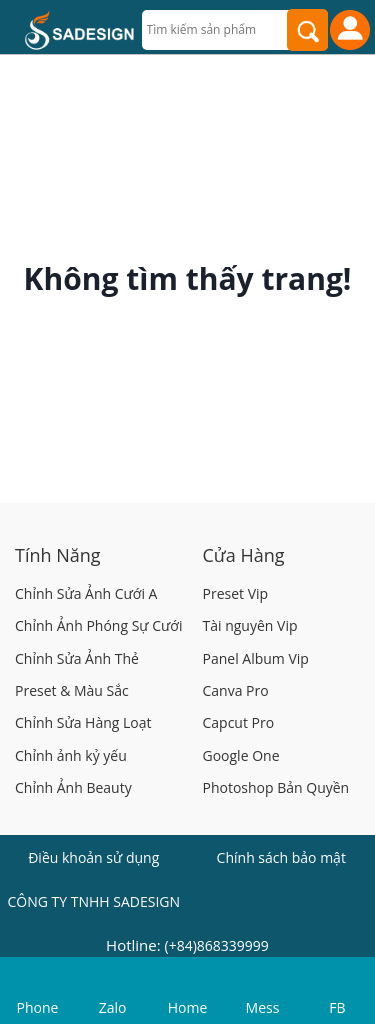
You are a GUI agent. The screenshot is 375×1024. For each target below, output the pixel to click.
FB (337, 1007)
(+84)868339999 (217, 945)
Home (188, 1007)
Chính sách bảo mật (281, 857)
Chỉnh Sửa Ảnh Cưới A (86, 593)
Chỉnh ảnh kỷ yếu (71, 755)
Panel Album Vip (256, 658)
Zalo (113, 1007)
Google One (241, 755)
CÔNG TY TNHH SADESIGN (93, 901)
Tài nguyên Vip (250, 625)
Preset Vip (236, 593)
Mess (263, 1007)
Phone (38, 1007)
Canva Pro (236, 690)
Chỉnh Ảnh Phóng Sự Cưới (98, 625)
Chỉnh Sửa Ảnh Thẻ (77, 658)
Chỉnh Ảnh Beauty (73, 787)
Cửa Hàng (244, 555)
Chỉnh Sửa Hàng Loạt (83, 722)
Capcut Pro (239, 722)
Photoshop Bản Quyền (276, 787)
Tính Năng (58, 555)
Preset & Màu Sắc (72, 690)
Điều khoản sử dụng (93, 857)
